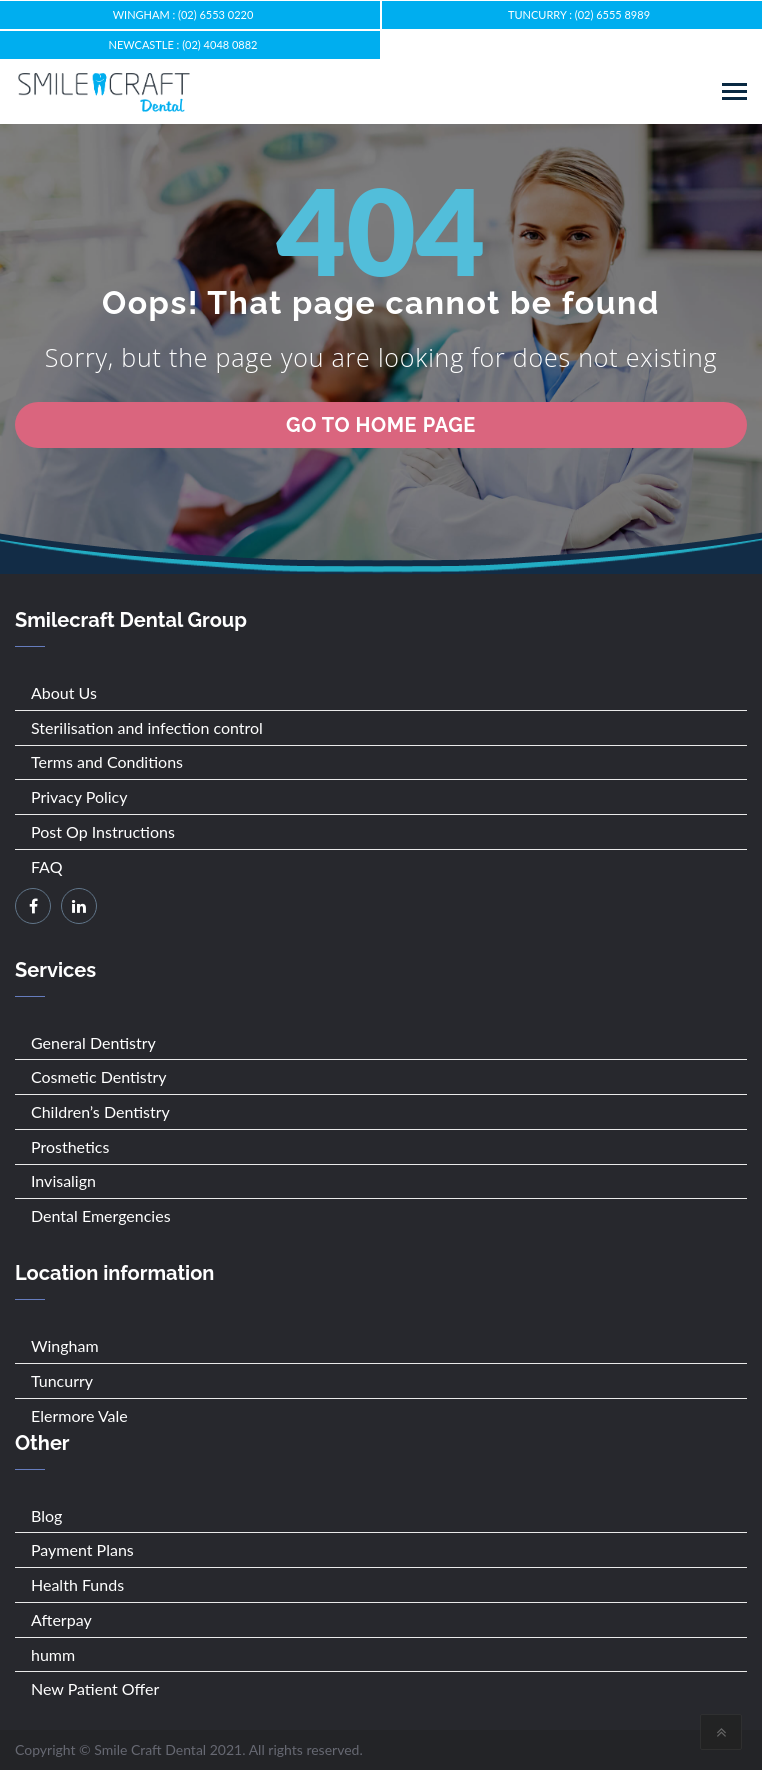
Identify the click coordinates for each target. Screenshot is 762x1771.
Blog (46, 1515)
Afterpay (61, 1619)
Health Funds (77, 1584)
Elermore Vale (79, 1415)
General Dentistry (93, 1042)
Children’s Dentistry (100, 1111)
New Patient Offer (95, 1688)
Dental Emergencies (101, 1215)
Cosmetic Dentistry (99, 1076)
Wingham (65, 1345)
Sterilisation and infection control (147, 727)
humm (53, 1654)
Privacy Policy (79, 796)
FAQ (46, 866)
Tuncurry (62, 1380)
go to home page (381, 425)
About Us (64, 692)
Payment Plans (82, 1549)
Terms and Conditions (107, 761)
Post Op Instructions (103, 831)
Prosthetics (70, 1146)
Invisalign (63, 1180)
